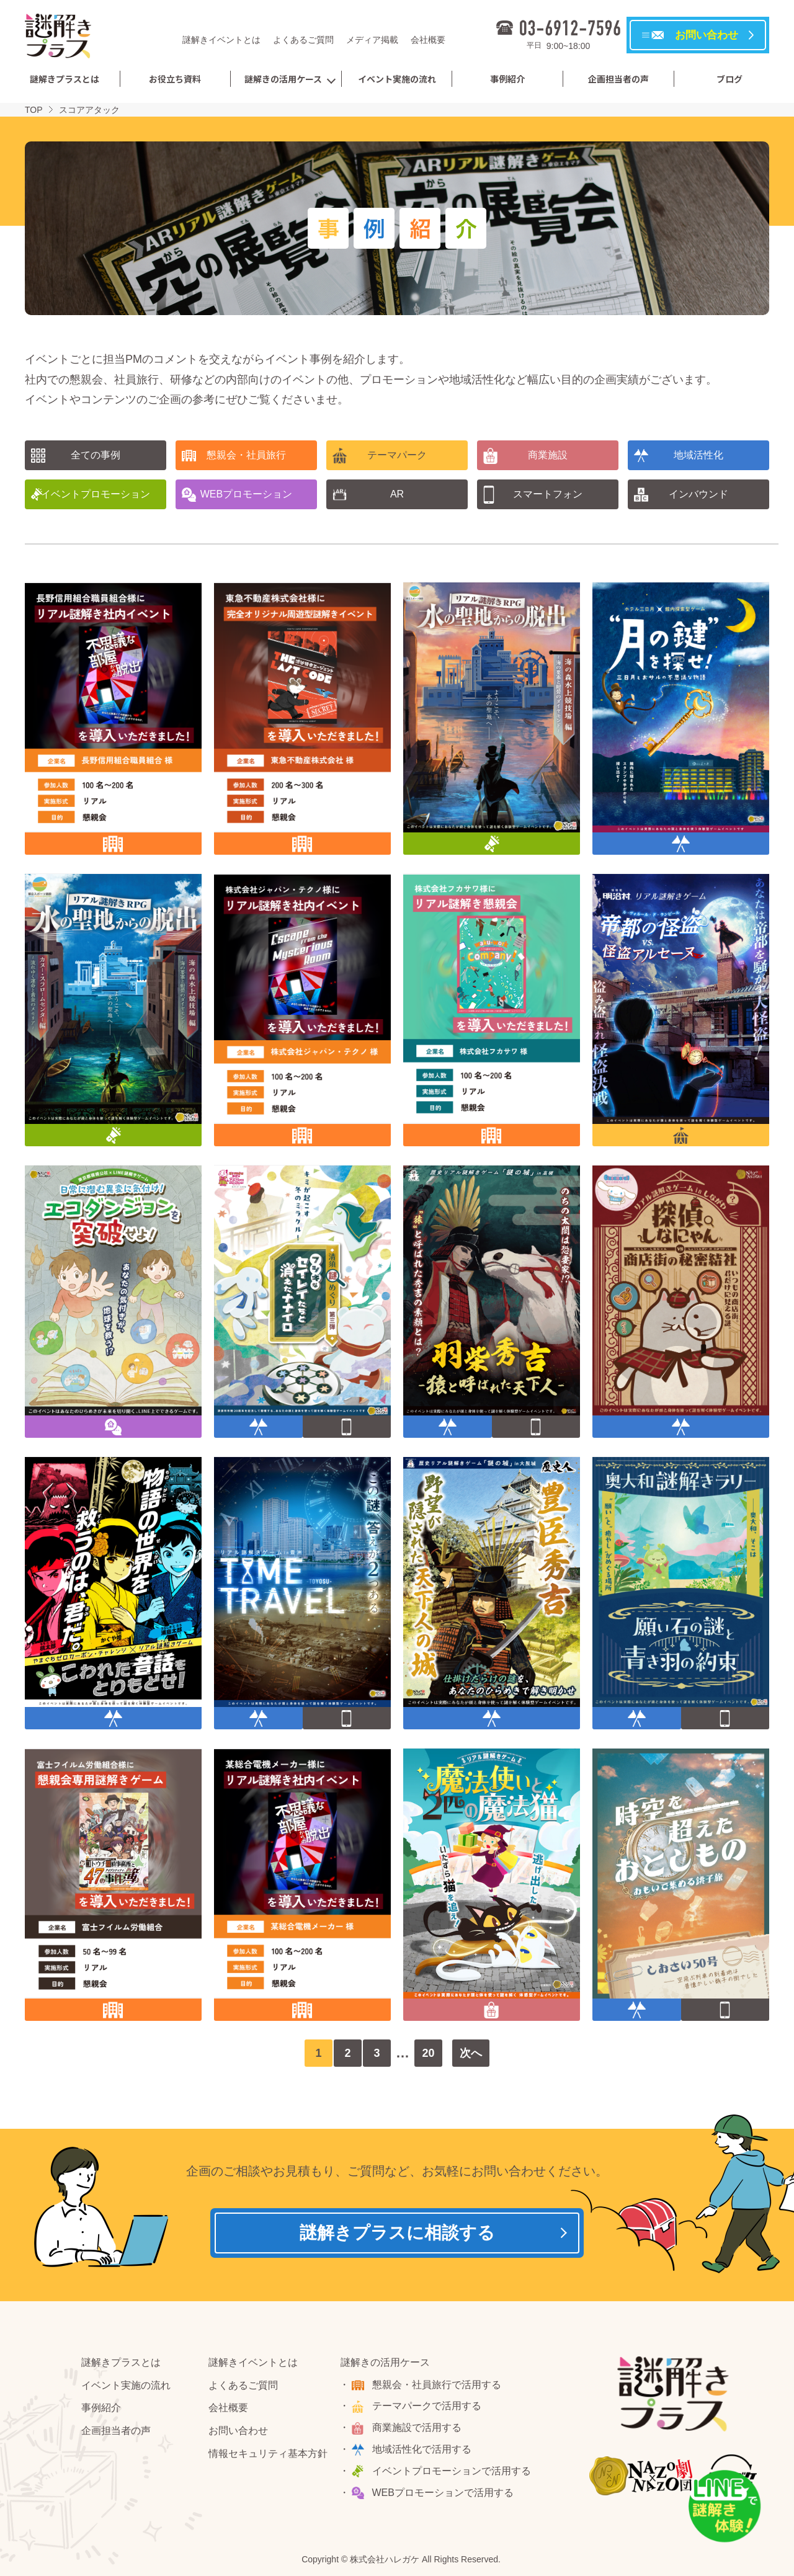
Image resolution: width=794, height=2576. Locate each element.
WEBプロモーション (246, 494)
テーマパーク (397, 455)
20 (428, 2053)
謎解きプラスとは (64, 79)
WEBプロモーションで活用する (443, 2492)
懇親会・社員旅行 (246, 455)
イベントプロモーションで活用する (451, 2471)
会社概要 (428, 40)
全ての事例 (95, 455)
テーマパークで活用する (426, 2405)
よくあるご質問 (303, 40)
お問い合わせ (238, 2430)
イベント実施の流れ (397, 79)
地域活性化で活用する (421, 2449)
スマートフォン (547, 494)
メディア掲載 (372, 40)
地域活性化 (698, 455)
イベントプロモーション (95, 494)
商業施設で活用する (417, 2427)
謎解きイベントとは (221, 40)
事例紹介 (507, 79)
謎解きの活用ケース (283, 79)
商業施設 (548, 455)
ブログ (729, 79)
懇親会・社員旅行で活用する (436, 2384)
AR (397, 494)
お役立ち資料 (175, 79)
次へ (471, 2053)
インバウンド (698, 494)
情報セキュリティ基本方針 (268, 2453)
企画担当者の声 (618, 79)
